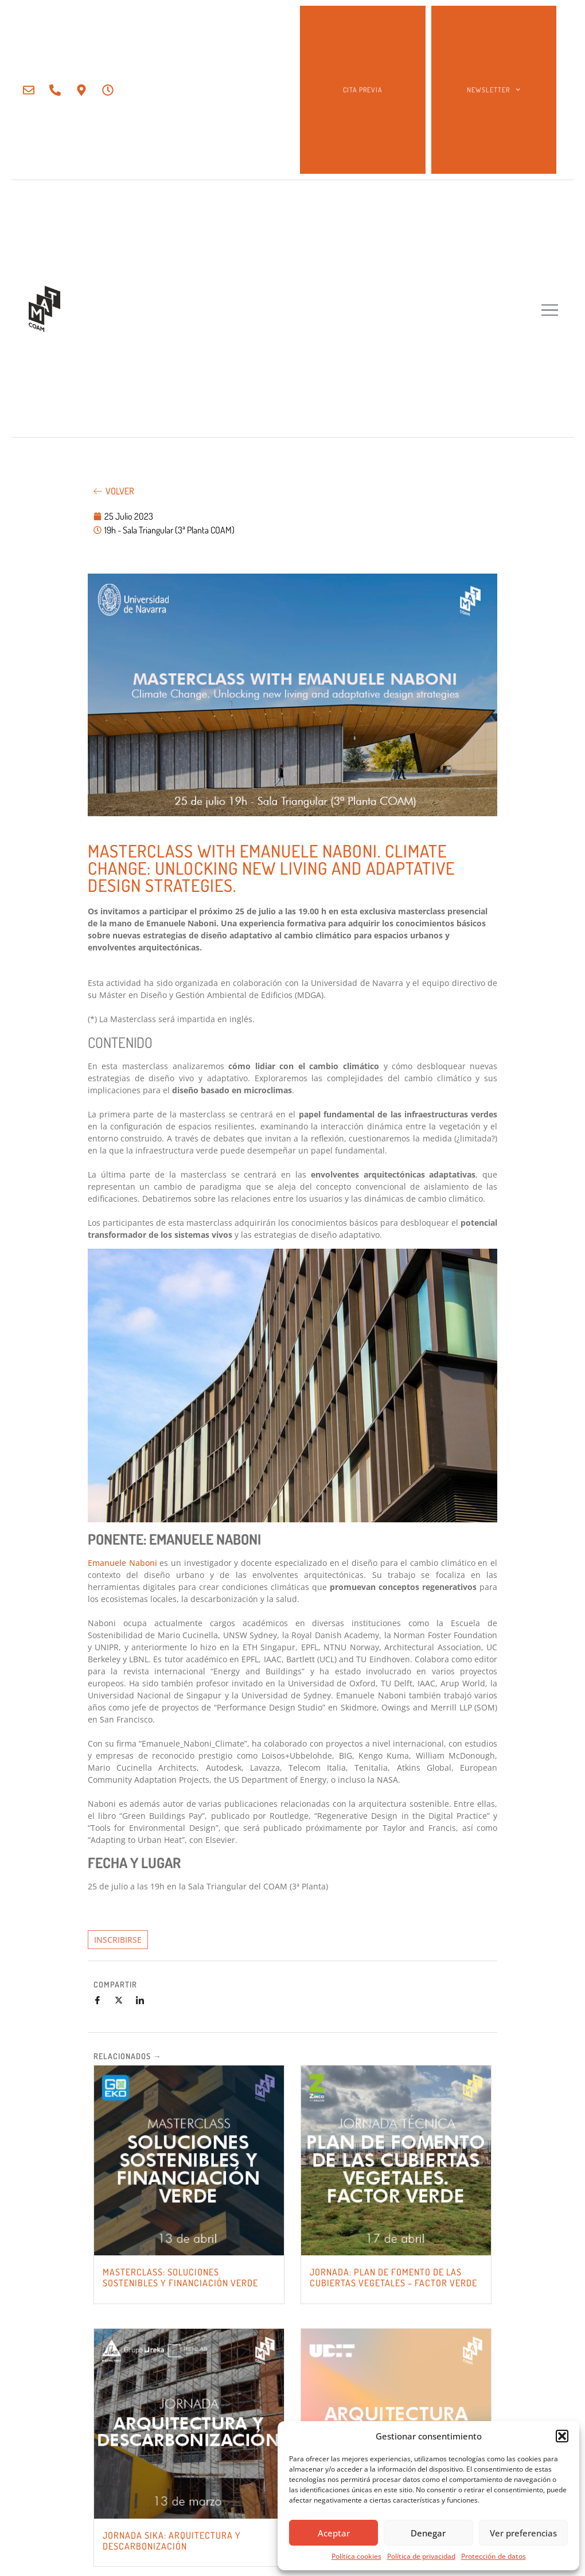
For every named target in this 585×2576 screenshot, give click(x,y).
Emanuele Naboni (122, 1562)
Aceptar (334, 2533)
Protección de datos (493, 2556)
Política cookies (356, 2556)
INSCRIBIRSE (118, 1939)
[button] (562, 2436)
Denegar (428, 2533)
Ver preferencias (523, 2533)
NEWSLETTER (493, 89)
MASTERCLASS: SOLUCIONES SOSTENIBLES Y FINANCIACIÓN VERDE (180, 2277)
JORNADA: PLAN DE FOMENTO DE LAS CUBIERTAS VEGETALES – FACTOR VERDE (393, 2277)
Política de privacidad (421, 2556)
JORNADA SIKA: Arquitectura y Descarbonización (172, 2541)
